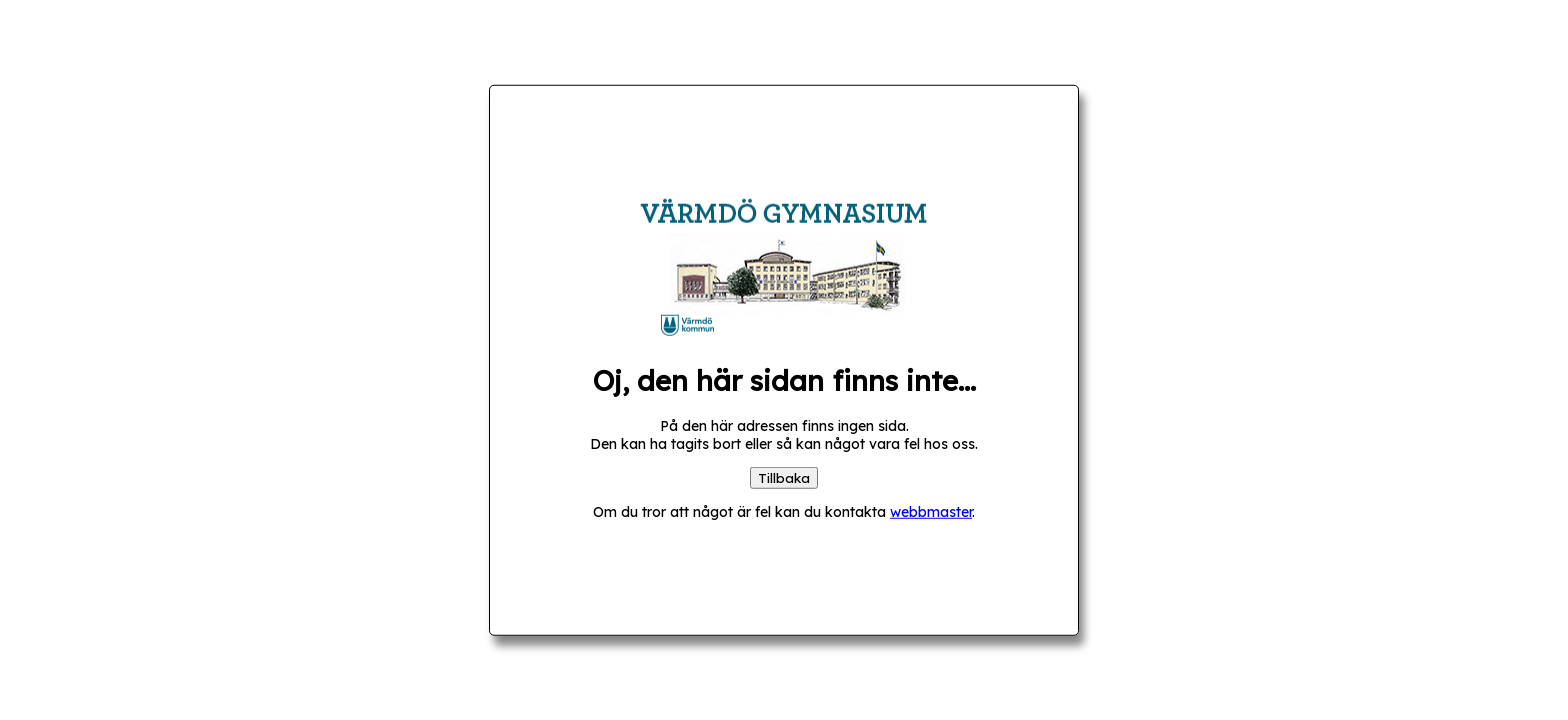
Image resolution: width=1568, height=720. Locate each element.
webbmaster (931, 511)
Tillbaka (784, 477)
